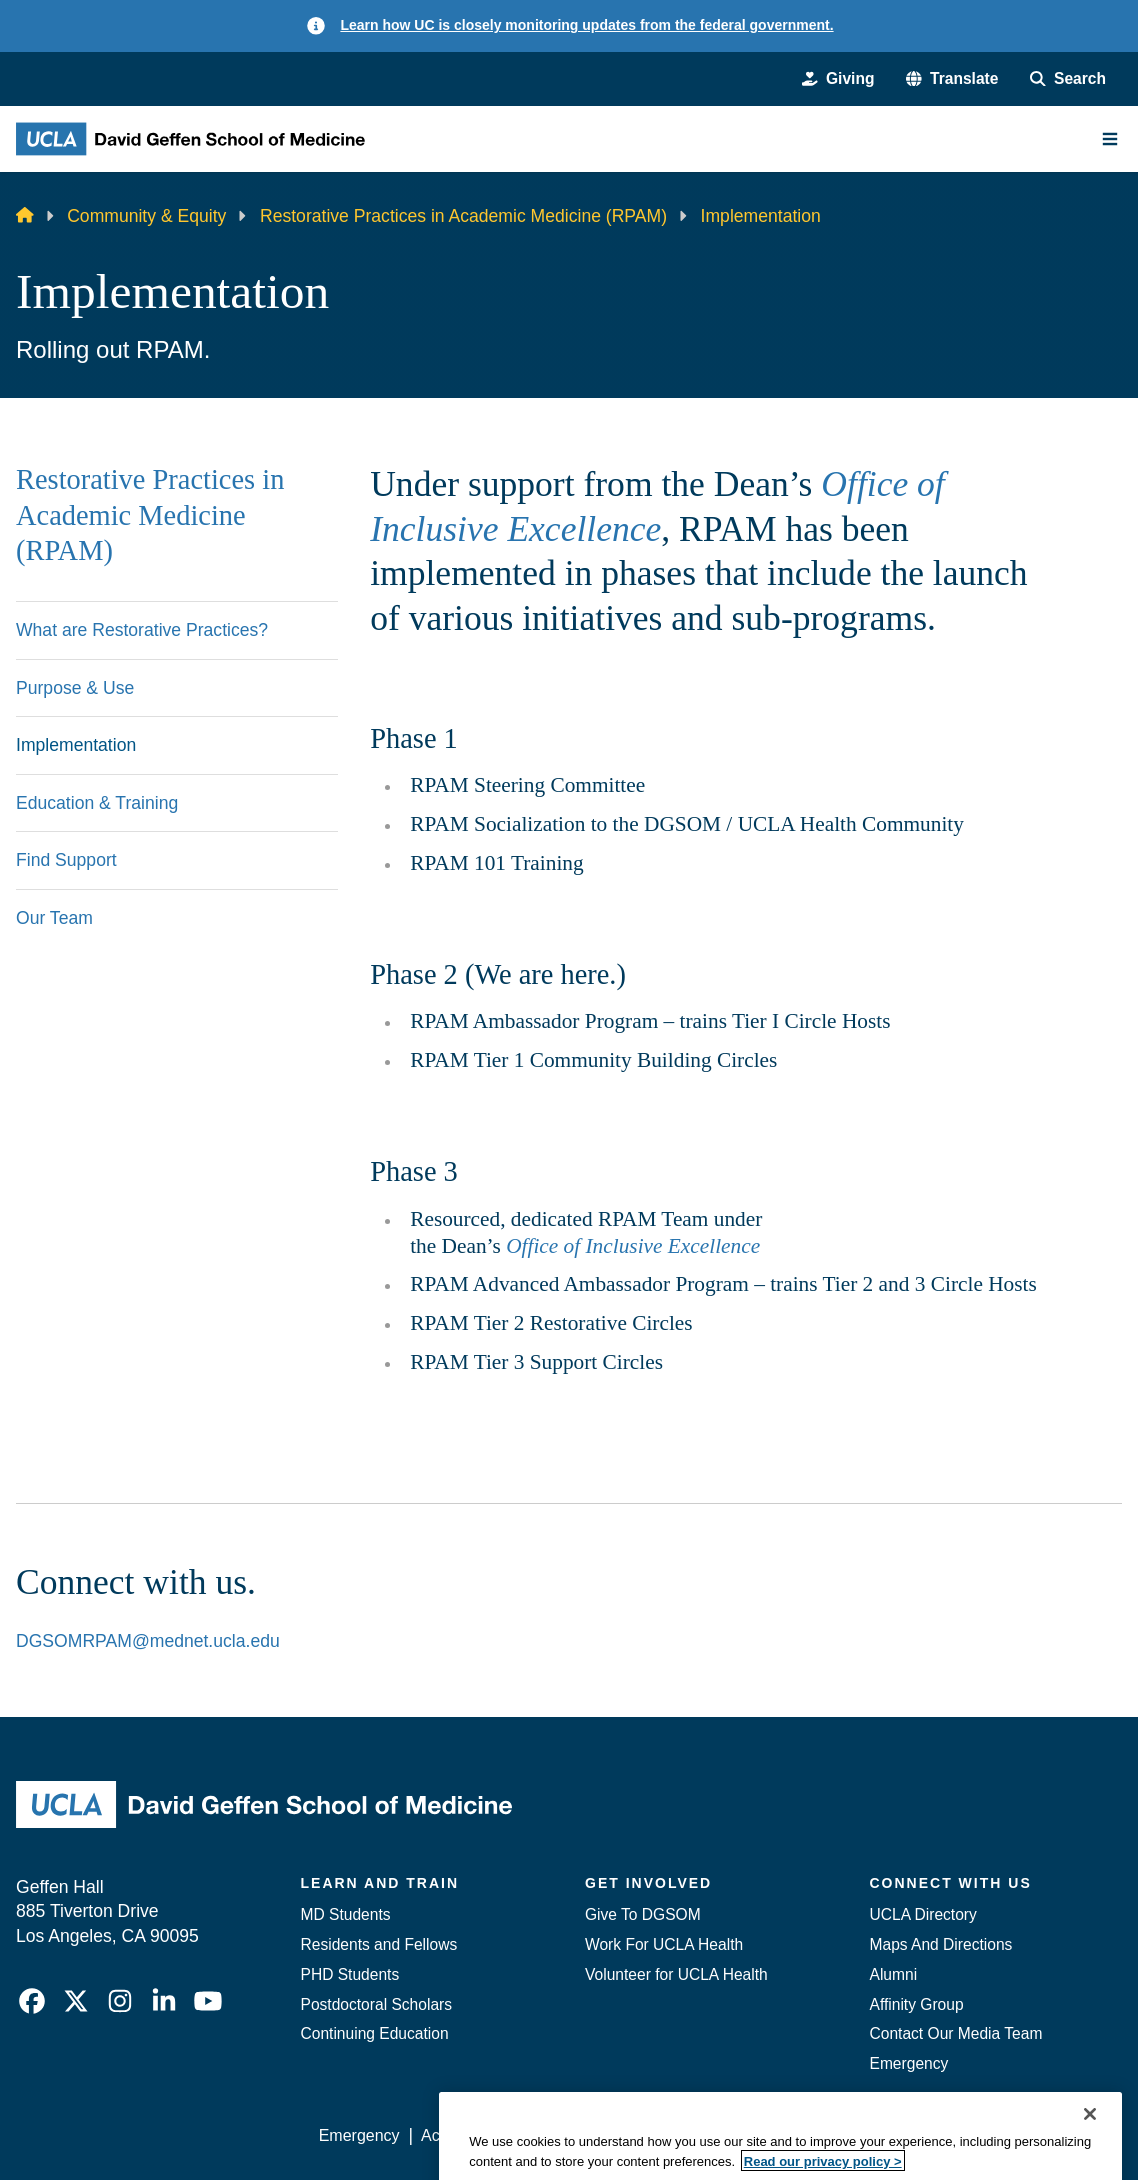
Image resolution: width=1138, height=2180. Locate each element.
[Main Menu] (1110, 139)
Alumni (894, 1974)
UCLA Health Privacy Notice (796, 2135)
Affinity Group (917, 2004)
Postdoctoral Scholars (377, 2004)
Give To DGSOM (643, 1914)
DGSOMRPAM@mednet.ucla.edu (148, 1641)
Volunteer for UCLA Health (676, 1974)
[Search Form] (1068, 79)
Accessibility (464, 2135)
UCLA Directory (923, 1914)
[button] (952, 79)
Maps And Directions (941, 1944)
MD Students (346, 1914)
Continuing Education (375, 2033)
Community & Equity (146, 216)
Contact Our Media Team (956, 2033)
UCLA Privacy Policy (603, 2135)
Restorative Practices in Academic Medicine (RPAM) (463, 216)
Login (937, 2135)
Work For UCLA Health (664, 1944)
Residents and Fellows (379, 1944)
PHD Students (350, 1974)
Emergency (909, 2063)
